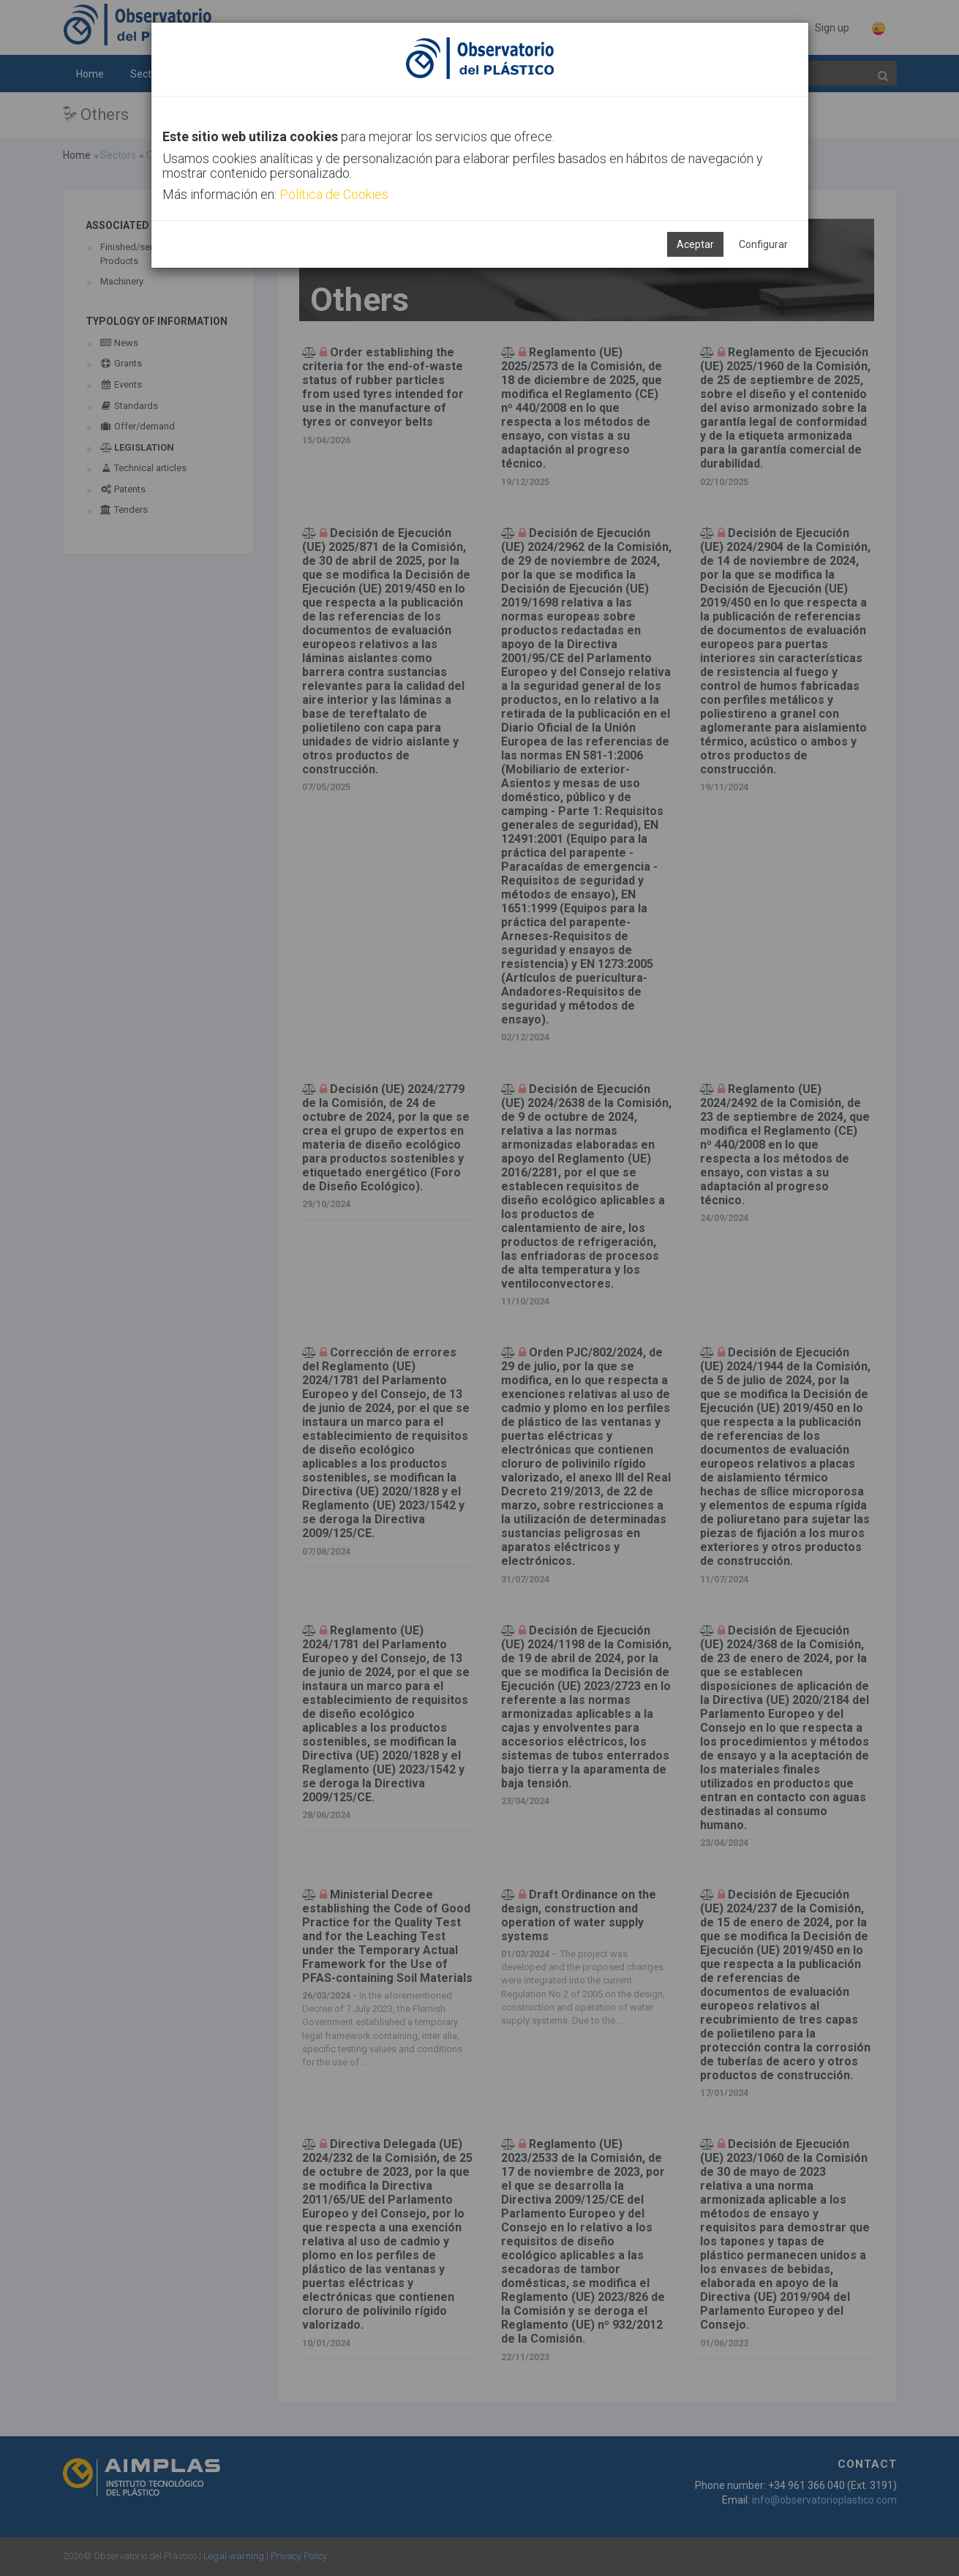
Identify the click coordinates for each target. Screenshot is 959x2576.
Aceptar (695, 244)
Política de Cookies (333, 194)
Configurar (763, 244)
